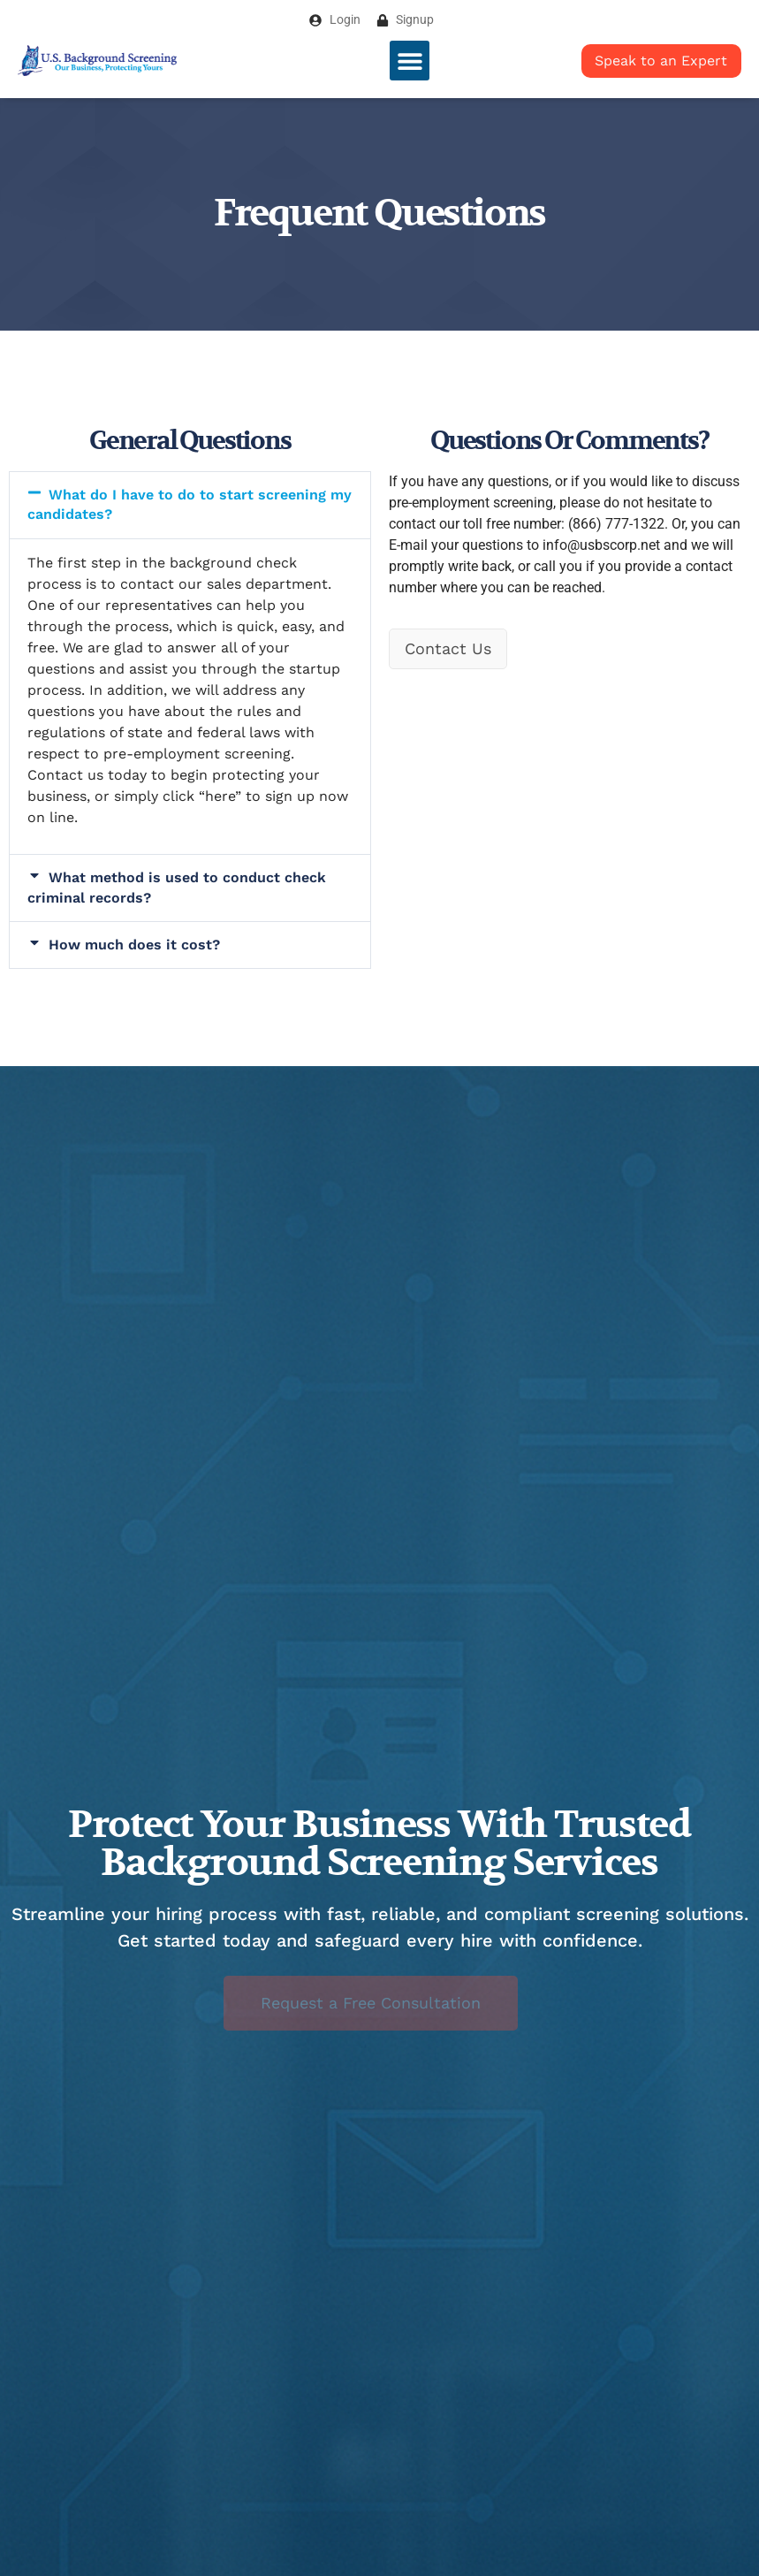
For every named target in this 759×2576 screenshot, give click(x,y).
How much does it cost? (134, 944)
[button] (409, 60)
